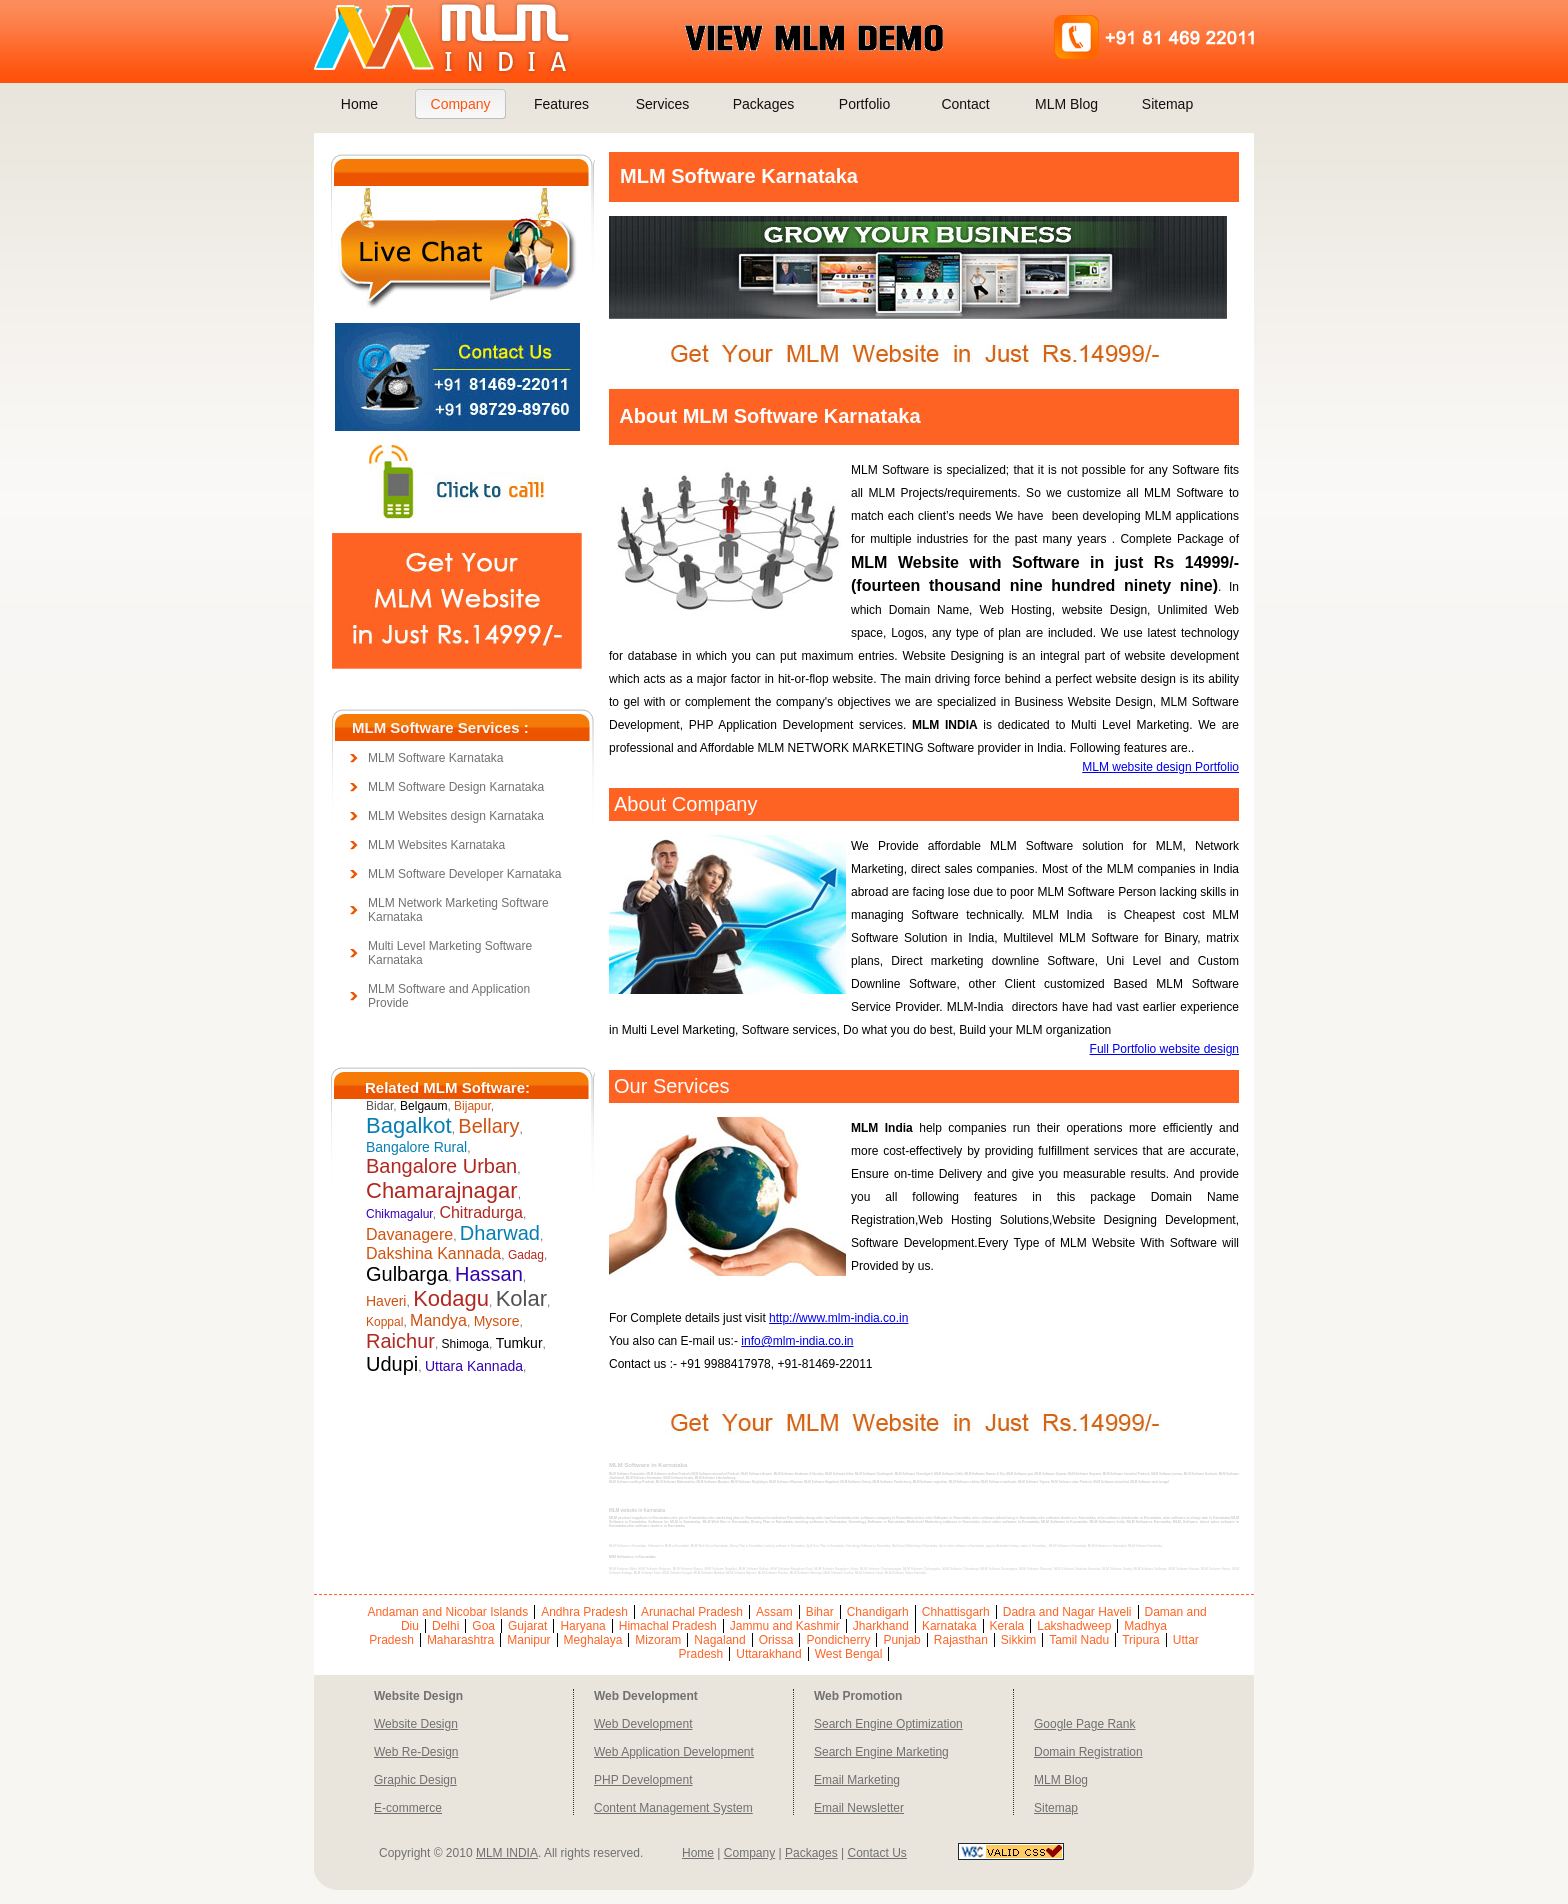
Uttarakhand (768, 1654)
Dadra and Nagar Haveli (1067, 1612)
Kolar (521, 1298)
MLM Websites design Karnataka (456, 816)
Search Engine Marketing (881, 1752)
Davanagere (409, 1234)
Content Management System (673, 1808)
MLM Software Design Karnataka (456, 787)
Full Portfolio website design (1164, 1049)
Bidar (379, 1106)
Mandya (438, 1320)
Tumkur (519, 1343)
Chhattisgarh (956, 1612)
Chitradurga (481, 1212)
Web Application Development (674, 1752)
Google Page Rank (1084, 1724)
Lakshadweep (1074, 1626)
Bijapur (472, 1106)
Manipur (528, 1640)
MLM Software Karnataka (435, 758)
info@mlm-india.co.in (797, 1341)
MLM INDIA (507, 1853)
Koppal (384, 1322)
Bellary (488, 1126)
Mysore (497, 1321)
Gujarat (527, 1626)
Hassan (489, 1274)
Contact (965, 104)
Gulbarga (407, 1274)
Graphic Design (415, 1780)
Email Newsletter (859, 1808)
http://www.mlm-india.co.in (838, 1318)
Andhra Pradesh (584, 1612)
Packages (763, 104)
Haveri (386, 1301)
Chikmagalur (399, 1214)
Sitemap (1167, 104)
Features (561, 104)
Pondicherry (838, 1640)
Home (359, 104)
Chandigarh (878, 1612)
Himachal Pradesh (668, 1626)
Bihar (820, 1612)
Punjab (901, 1640)
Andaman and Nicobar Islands (447, 1612)
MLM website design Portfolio (1160, 767)
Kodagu (451, 1298)
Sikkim (1018, 1640)
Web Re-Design (416, 1752)
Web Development (643, 1724)
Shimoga (465, 1344)
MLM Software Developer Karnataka (464, 874)
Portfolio (864, 104)
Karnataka (949, 1626)
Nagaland (719, 1640)
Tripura (1141, 1640)
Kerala (1007, 1626)
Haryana (582, 1626)
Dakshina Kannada (433, 1253)
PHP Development (643, 1780)
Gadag (526, 1255)
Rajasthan (961, 1640)
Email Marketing (857, 1780)
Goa (483, 1626)
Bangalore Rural (416, 1147)
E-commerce (408, 1808)
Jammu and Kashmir (785, 1626)
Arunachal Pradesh (692, 1612)
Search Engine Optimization (888, 1724)
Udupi (392, 1364)
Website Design (416, 1724)
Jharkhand (881, 1626)
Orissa (776, 1640)
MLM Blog (1066, 104)
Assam (774, 1612)
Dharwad (500, 1233)
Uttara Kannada (474, 1366)
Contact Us (876, 1853)
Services (663, 104)
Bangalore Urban (441, 1166)
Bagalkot (409, 1125)
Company (461, 104)
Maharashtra (460, 1640)
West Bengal (849, 1654)
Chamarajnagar (442, 1190)
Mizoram (658, 1640)
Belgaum (423, 1106)
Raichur (400, 1341)
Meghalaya (593, 1640)
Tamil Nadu (1079, 1640)
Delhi (445, 1626)
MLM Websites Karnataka (436, 845)
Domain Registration (1088, 1752)
